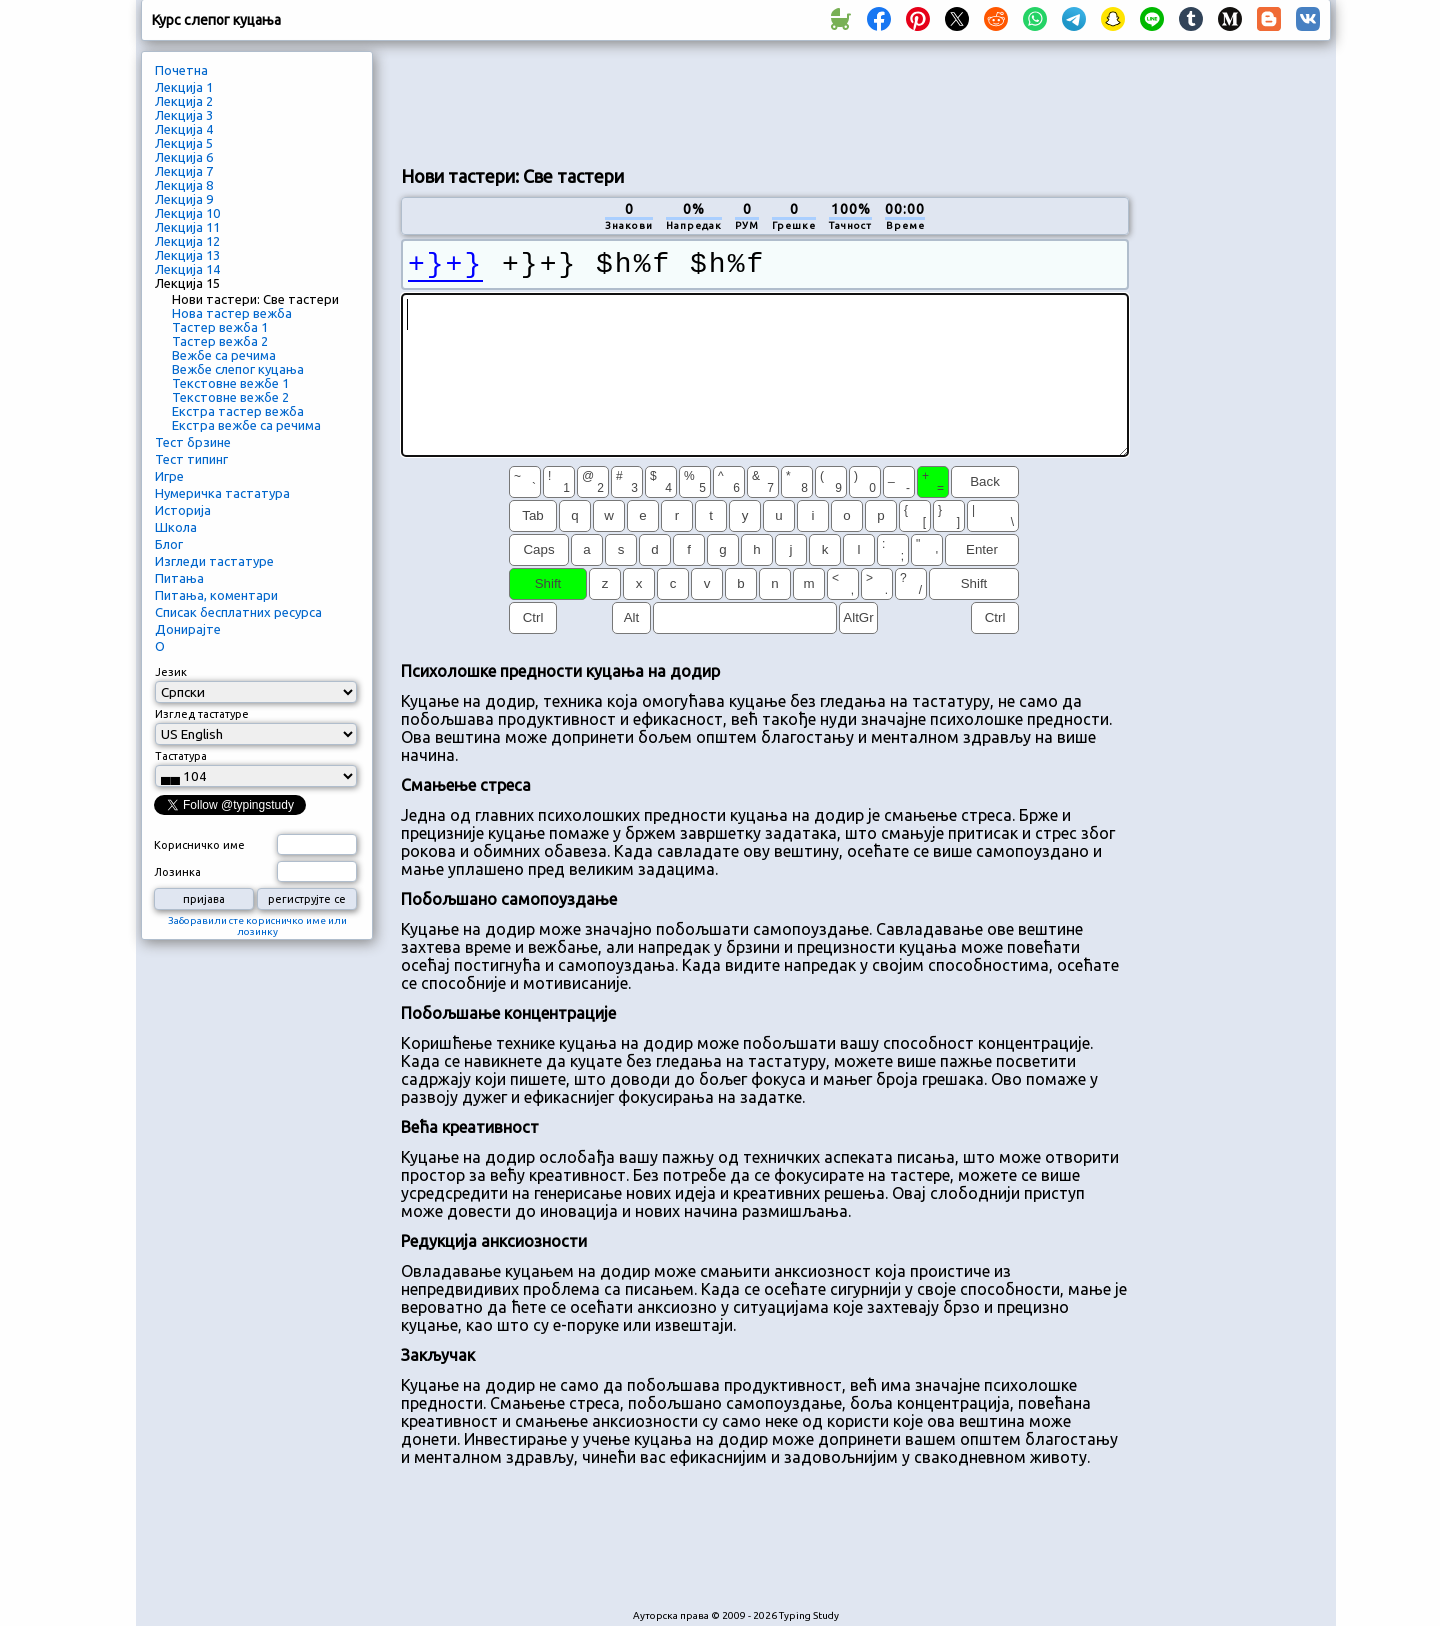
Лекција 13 (187, 255)
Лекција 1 (184, 87)
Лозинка (177, 872)
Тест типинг (191, 459)
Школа (176, 527)
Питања (179, 578)
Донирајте (188, 629)
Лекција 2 (184, 101)
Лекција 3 (184, 115)
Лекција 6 (184, 157)
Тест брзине (193, 442)
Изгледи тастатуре (214, 561)
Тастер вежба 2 (220, 341)
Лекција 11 (187, 227)
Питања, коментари (216, 595)
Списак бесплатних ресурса (238, 612)
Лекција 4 (184, 129)
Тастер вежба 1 (220, 327)
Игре (169, 476)
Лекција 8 (184, 185)
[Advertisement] (765, 101)
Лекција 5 (184, 143)
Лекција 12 (187, 241)
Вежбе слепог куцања (238, 369)
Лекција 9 (184, 199)
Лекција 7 (184, 171)
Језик (171, 672)
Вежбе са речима (224, 355)
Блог (169, 544)
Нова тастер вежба (232, 313)
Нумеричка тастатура (222, 493)
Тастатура (181, 756)
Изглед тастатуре (202, 714)
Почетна (181, 70)
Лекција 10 (187, 213)
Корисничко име (199, 845)
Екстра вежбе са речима (246, 425)
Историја (183, 510)
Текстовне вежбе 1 (230, 383)
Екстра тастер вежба (238, 411)
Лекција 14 (187, 269)
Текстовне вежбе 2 (230, 397)
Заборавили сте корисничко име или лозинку (257, 926)
